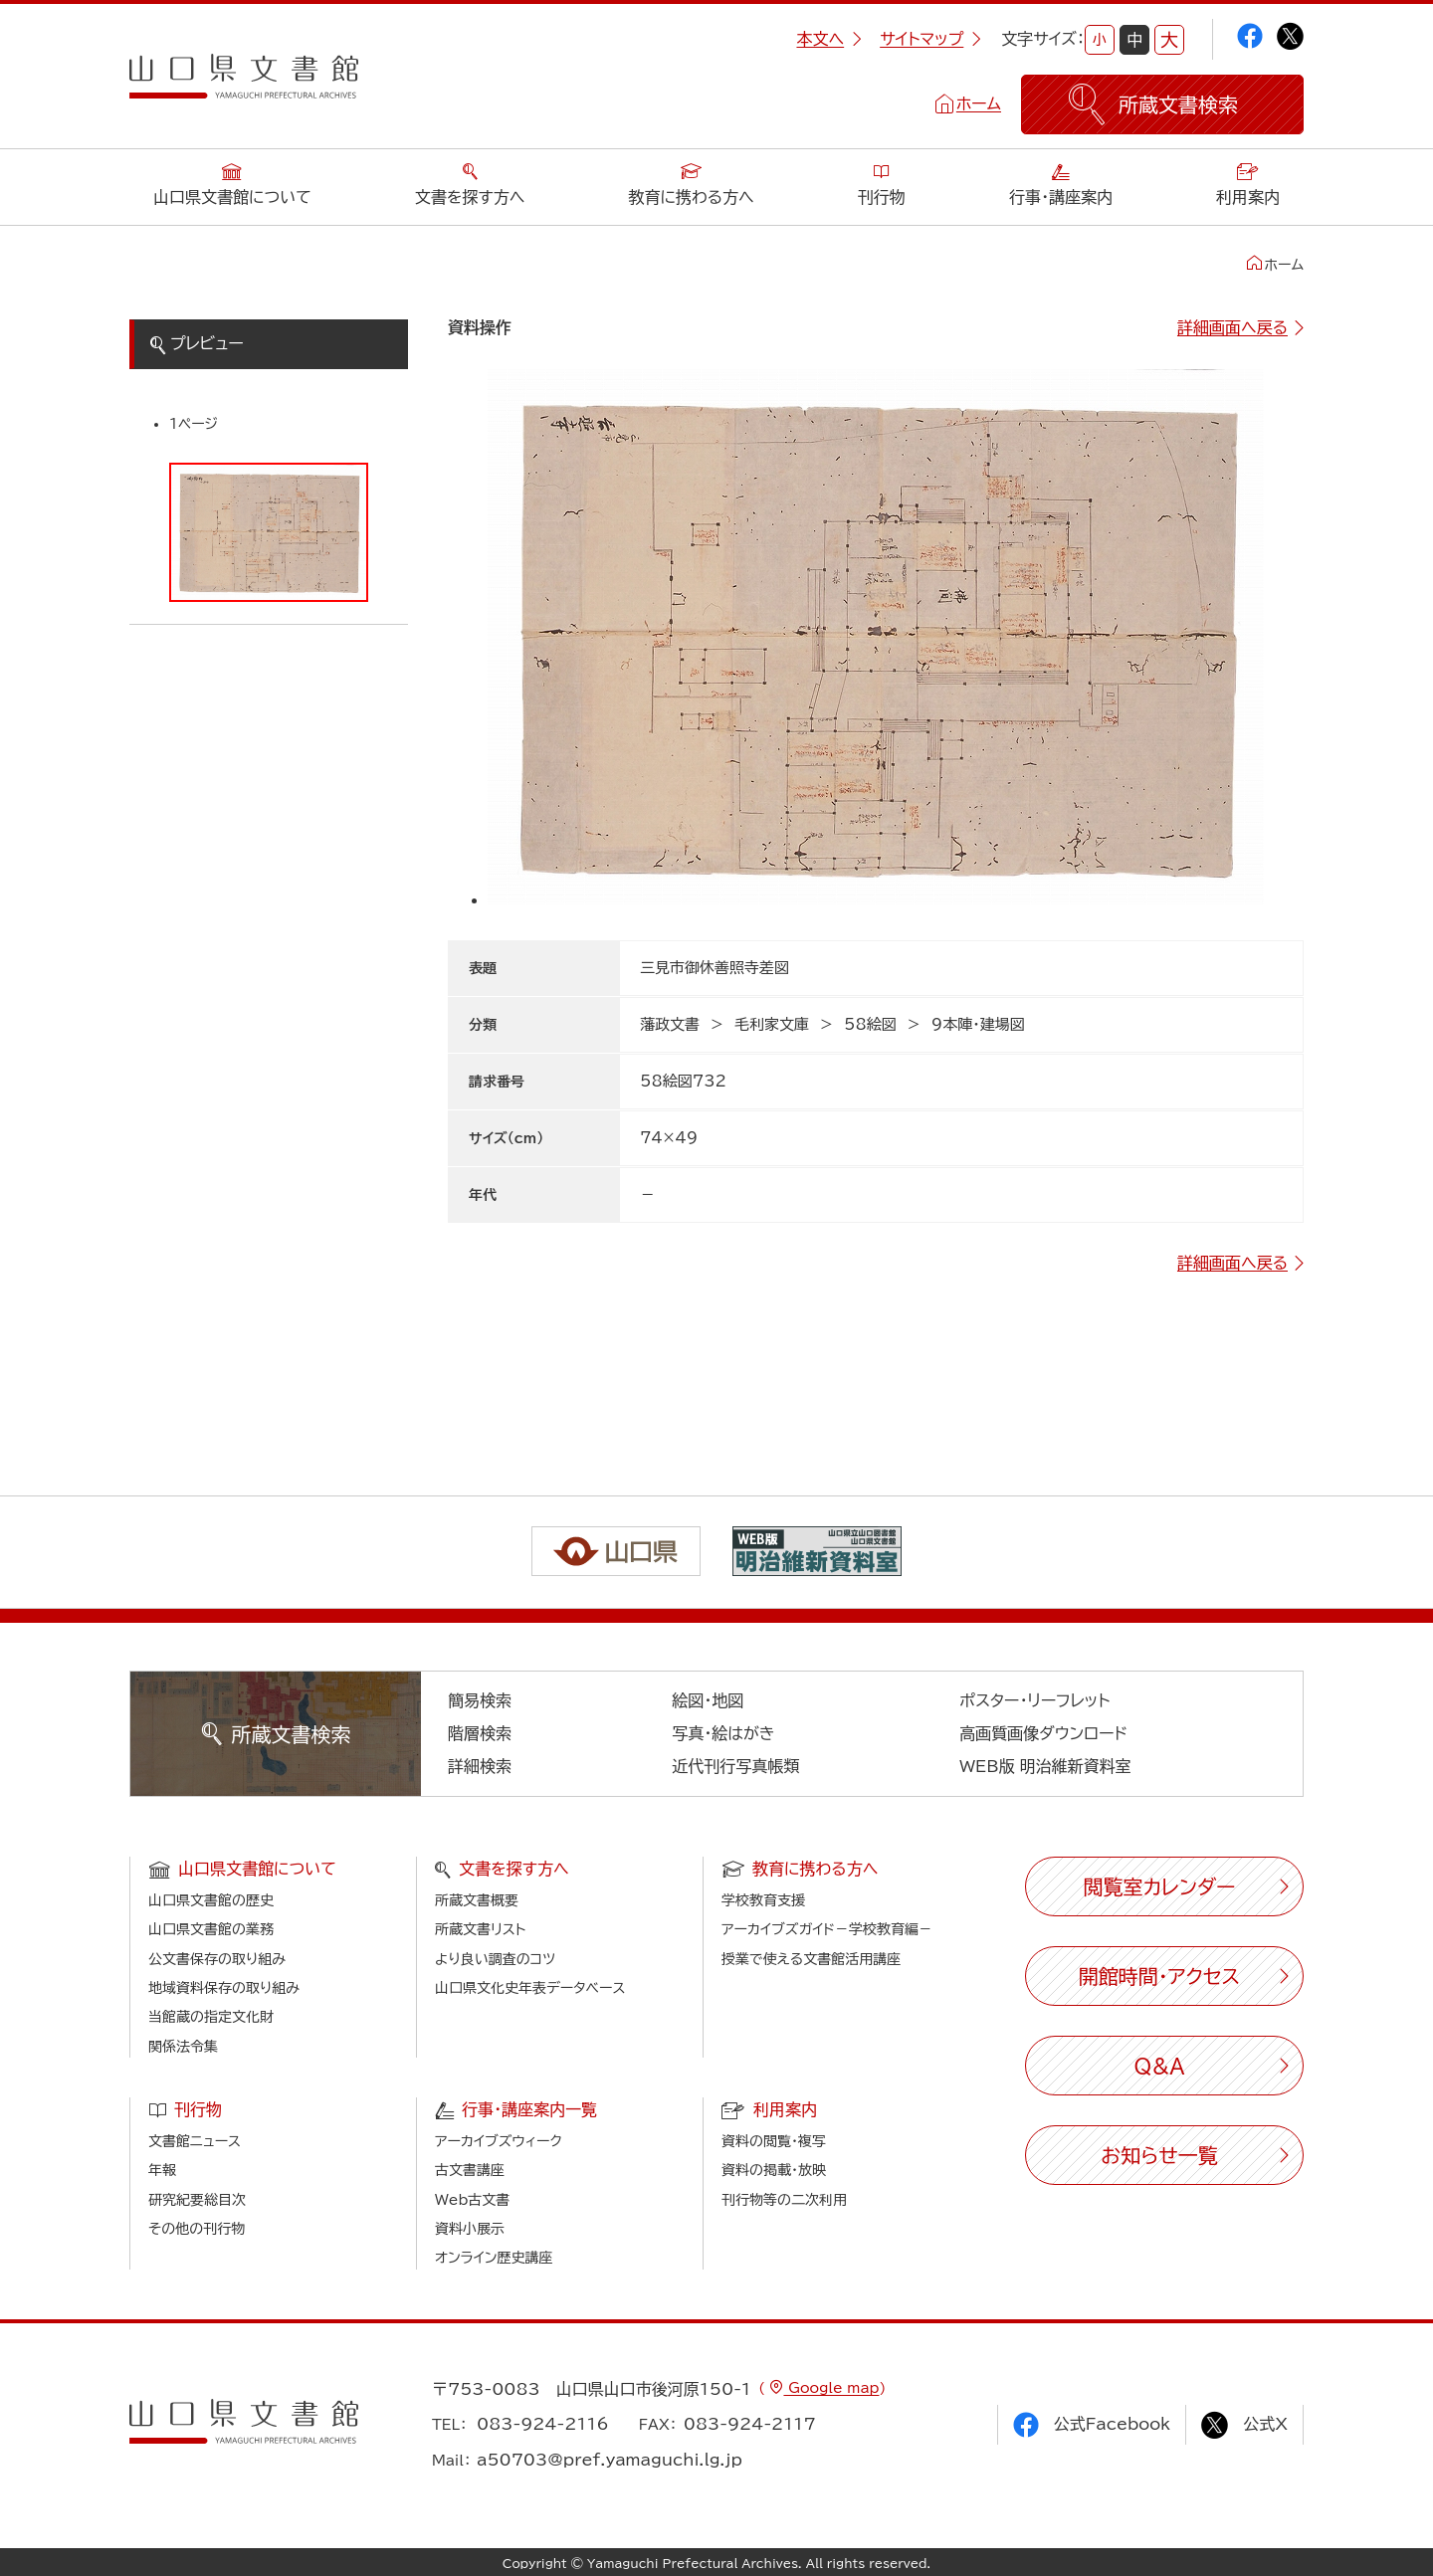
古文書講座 (470, 2170)
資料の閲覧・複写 (773, 2141)
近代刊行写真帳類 (735, 1766)
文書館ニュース (194, 2141)
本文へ (829, 39)
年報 (162, 2170)
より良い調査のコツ (495, 1959)
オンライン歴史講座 (493, 2258)
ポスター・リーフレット (1034, 1700)
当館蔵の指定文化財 (211, 2017)
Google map (831, 2388)
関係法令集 (183, 2047)
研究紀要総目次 (197, 2200)
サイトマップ (930, 39)
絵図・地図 (707, 1700)
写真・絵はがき (723, 1733)
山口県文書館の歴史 (211, 1900)
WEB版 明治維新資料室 (1045, 1766)
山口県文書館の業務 (211, 1929)
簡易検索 (480, 1700)
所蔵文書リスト (480, 1929)
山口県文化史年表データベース (530, 1988)
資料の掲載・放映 (773, 2170)
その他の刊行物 (196, 2229)
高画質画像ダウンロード (1043, 1733)
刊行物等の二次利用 (784, 2200)
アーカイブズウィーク (498, 2141)
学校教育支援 (763, 1900)
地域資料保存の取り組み (224, 1988)
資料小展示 (470, 2229)
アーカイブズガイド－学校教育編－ (826, 1929)
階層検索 (480, 1733)
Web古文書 (472, 2200)
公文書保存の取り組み (217, 1959)
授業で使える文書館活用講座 (811, 1959)
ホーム (978, 103)
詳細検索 (480, 1766)
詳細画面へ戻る (1232, 327)
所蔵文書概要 (476, 1900)
